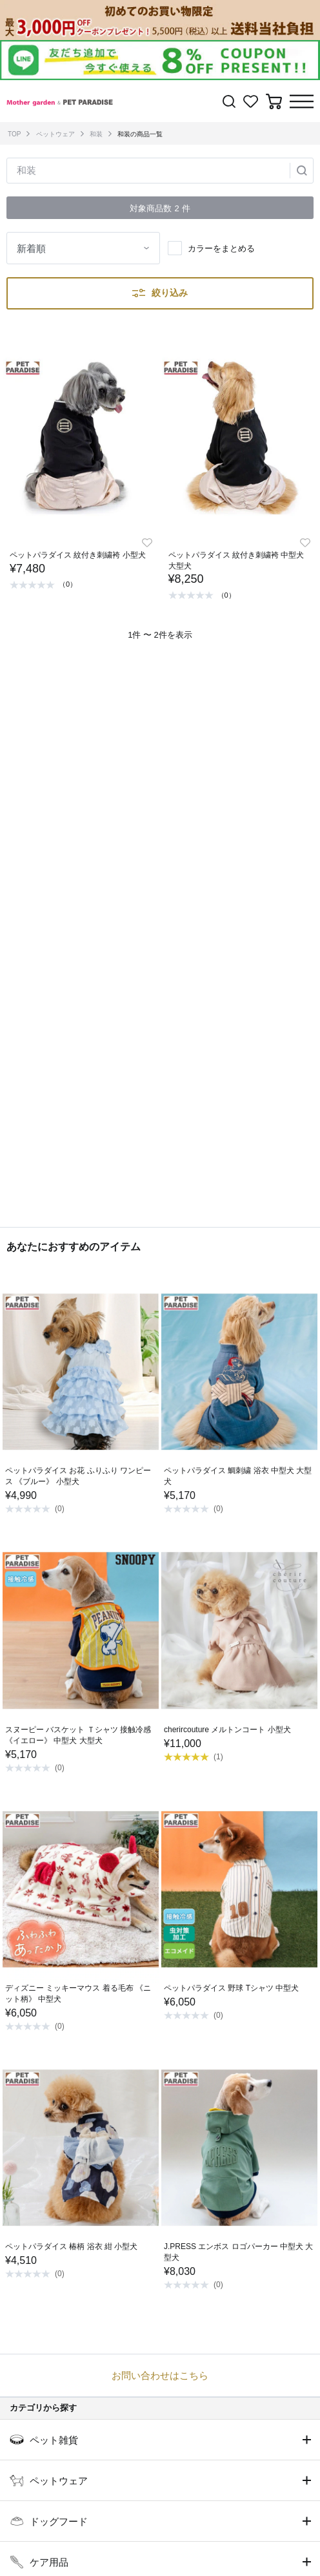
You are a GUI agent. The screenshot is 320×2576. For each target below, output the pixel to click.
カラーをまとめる (221, 248)
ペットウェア (55, 134)
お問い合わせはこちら (160, 2375)
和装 (96, 134)
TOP (14, 134)
